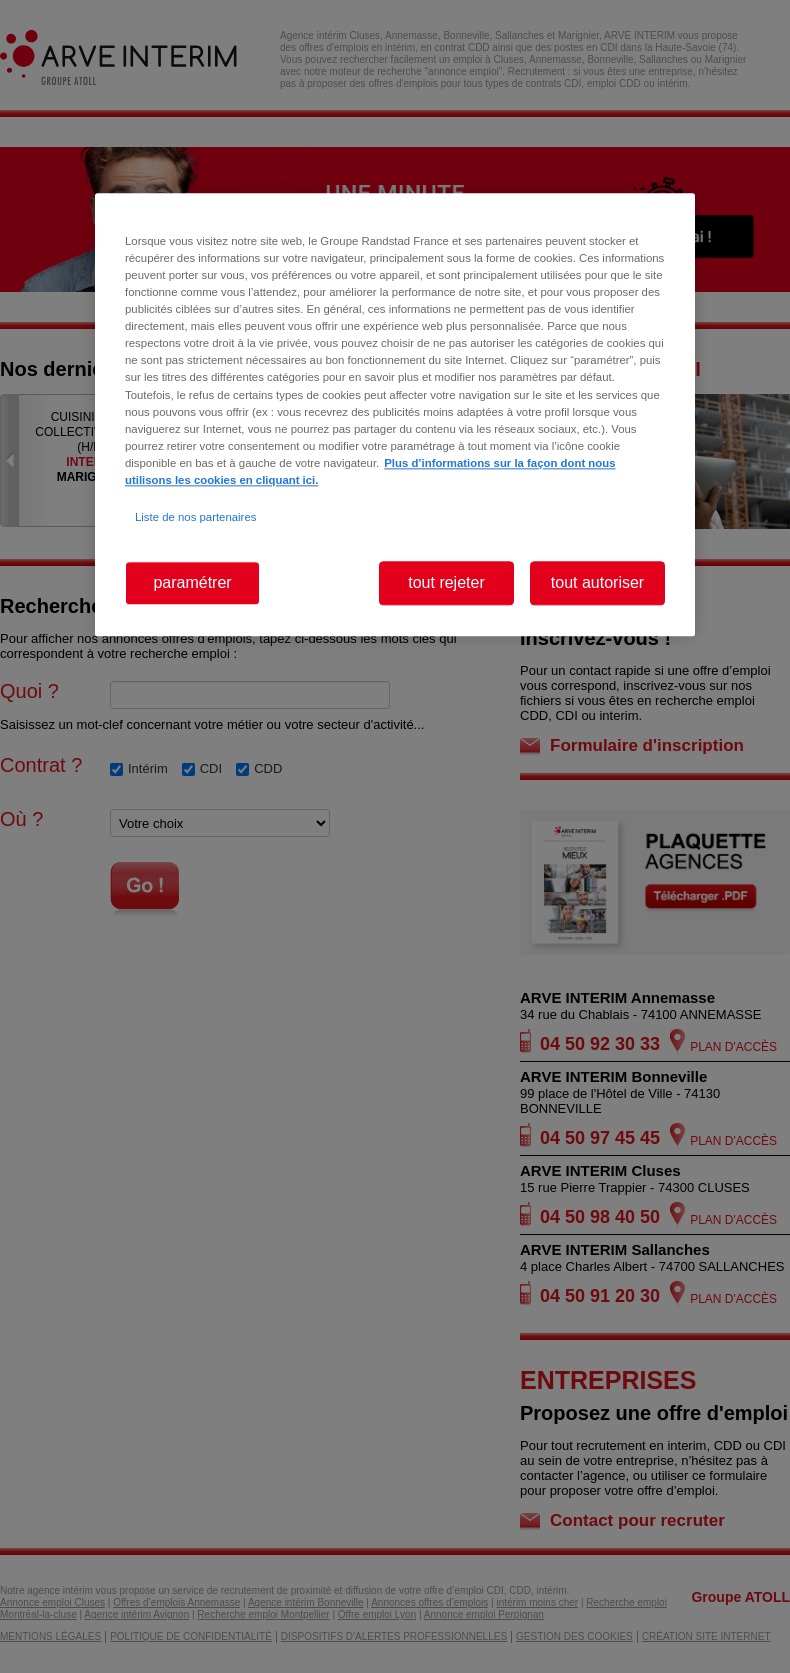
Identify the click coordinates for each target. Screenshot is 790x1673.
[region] (395, 414)
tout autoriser (597, 582)
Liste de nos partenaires (195, 517)
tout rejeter (446, 582)
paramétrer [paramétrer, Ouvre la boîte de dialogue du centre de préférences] (192, 582)
